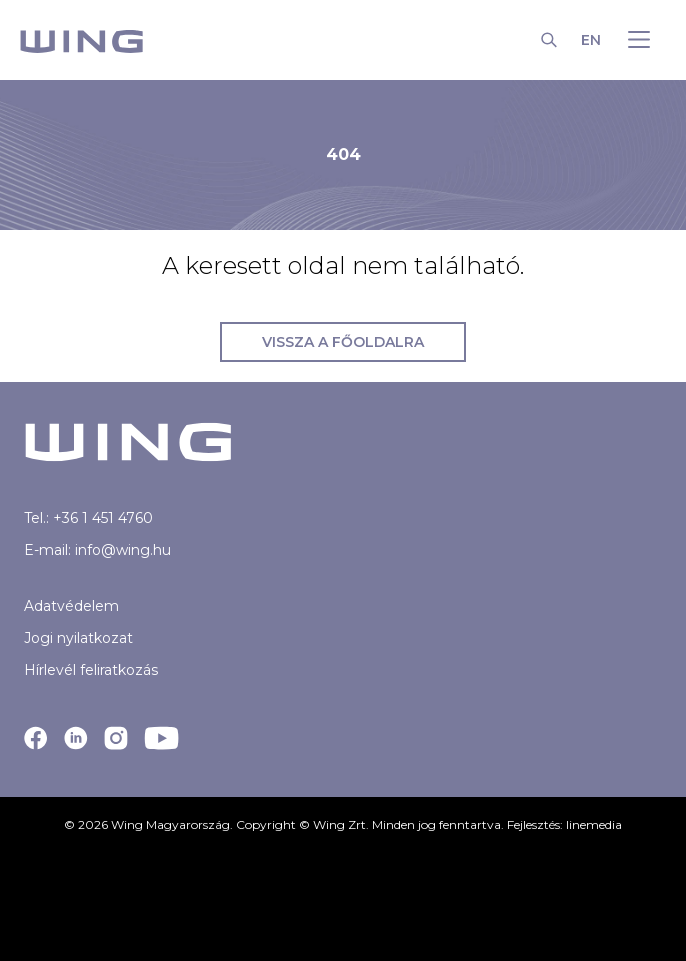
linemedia (594, 824)
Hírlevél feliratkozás (91, 670)
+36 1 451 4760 (103, 518)
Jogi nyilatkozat (78, 638)
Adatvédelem (71, 606)
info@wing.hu (123, 550)
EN (590, 40)
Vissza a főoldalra (343, 342)
